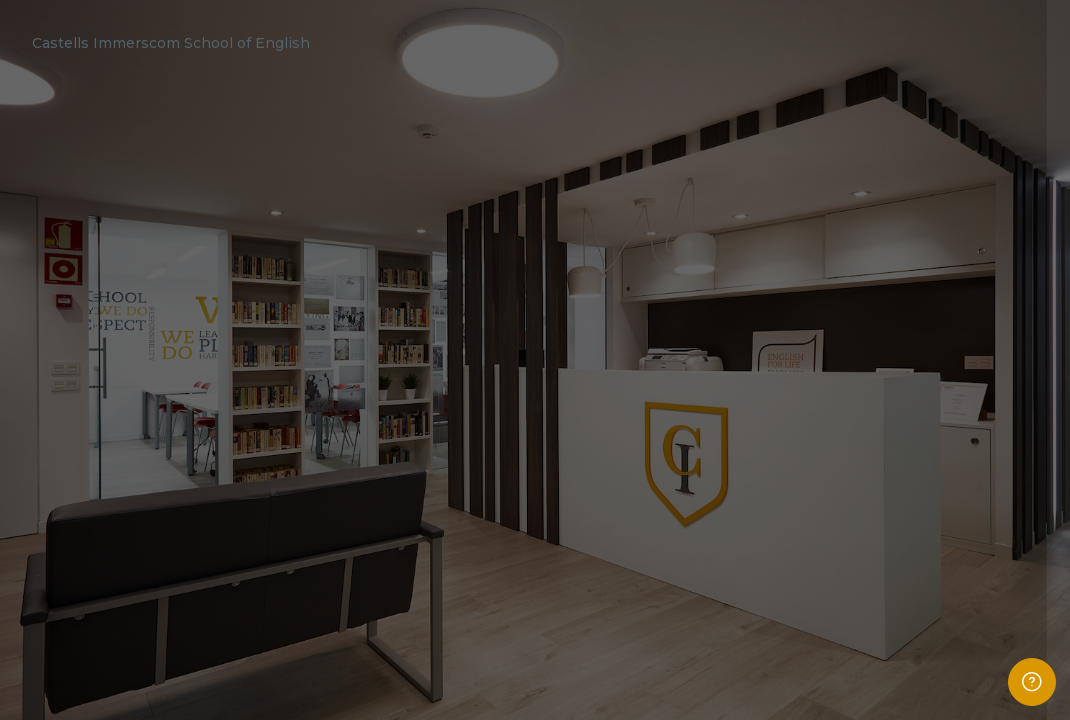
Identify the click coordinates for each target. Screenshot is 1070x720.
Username (718, 326)
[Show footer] (1032, 682)
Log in (859, 576)
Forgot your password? (984, 523)
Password (717, 427)
